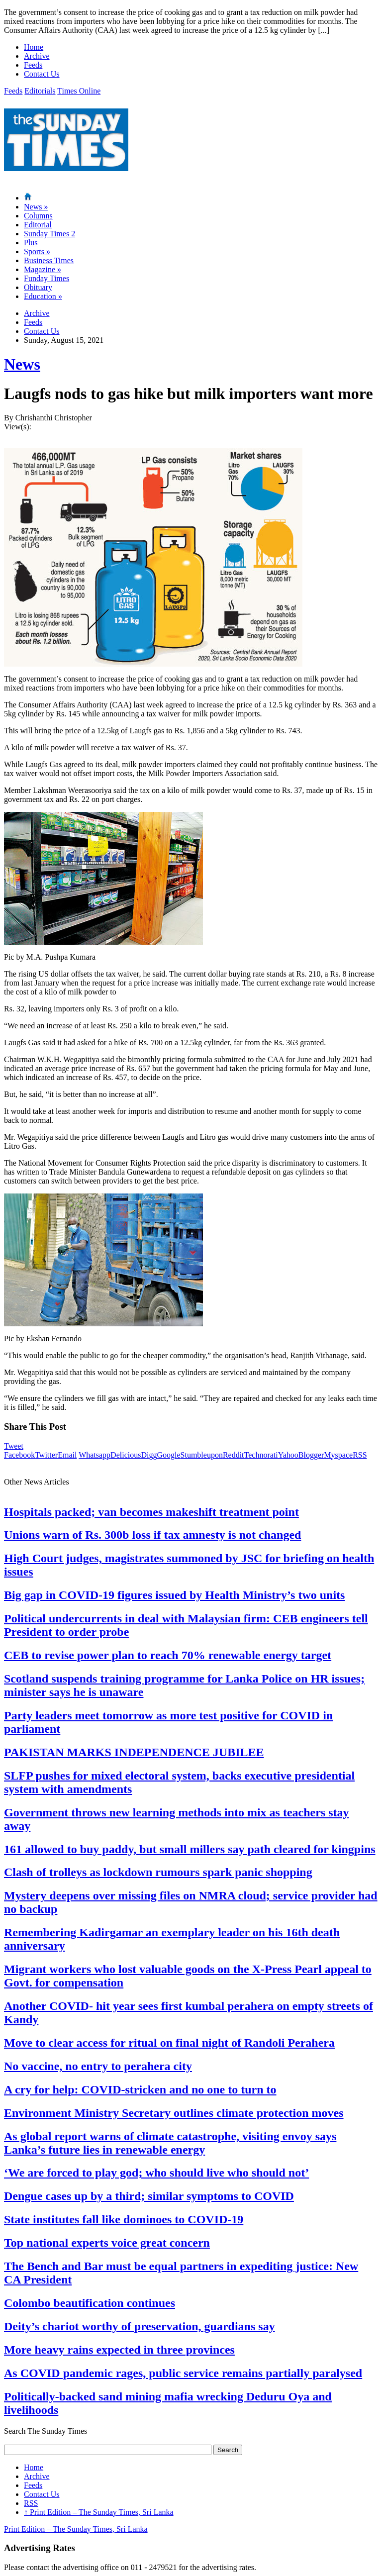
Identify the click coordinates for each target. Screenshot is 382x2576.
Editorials (39, 91)
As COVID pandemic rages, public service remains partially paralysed (183, 2373)
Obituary (38, 287)
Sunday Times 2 (49, 233)
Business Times (49, 260)
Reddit (233, 1455)
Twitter (46, 1455)
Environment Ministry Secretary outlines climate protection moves (174, 2112)
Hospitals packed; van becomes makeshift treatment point (151, 1511)
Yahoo (288, 1455)
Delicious (125, 1455)
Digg (149, 1455)
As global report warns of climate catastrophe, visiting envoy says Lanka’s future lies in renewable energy (170, 2143)
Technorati (261, 1455)
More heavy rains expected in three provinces (119, 2349)
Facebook (19, 1455)
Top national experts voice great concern (107, 2242)
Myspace (338, 1455)
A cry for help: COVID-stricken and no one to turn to (140, 2089)
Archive (37, 56)
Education (43, 296)
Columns (38, 215)
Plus (31, 242)
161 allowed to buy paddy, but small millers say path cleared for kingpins (190, 1849)
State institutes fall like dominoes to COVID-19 (123, 2219)
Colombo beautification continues (89, 2302)
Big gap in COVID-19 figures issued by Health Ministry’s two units (174, 1594)
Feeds (33, 65)
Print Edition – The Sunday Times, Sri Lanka (99, 2512)
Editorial (38, 224)
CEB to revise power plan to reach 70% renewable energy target (167, 1655)
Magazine (42, 269)
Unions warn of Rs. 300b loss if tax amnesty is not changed (152, 1534)
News (36, 206)
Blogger (311, 1455)
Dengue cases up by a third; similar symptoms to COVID (149, 2195)
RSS (360, 1455)
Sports (37, 251)
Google (168, 1455)
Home (33, 47)
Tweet (13, 1446)
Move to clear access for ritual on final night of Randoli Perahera (169, 2042)
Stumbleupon (202, 1455)
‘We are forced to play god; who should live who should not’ (156, 2172)
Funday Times (46, 278)
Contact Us (42, 74)
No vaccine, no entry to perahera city (98, 2066)
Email (67, 1455)
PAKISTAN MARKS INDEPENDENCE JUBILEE (134, 1752)
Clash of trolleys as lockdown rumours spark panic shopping (158, 1872)
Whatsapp (94, 1455)
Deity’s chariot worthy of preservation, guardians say (139, 2326)
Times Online (78, 91)
